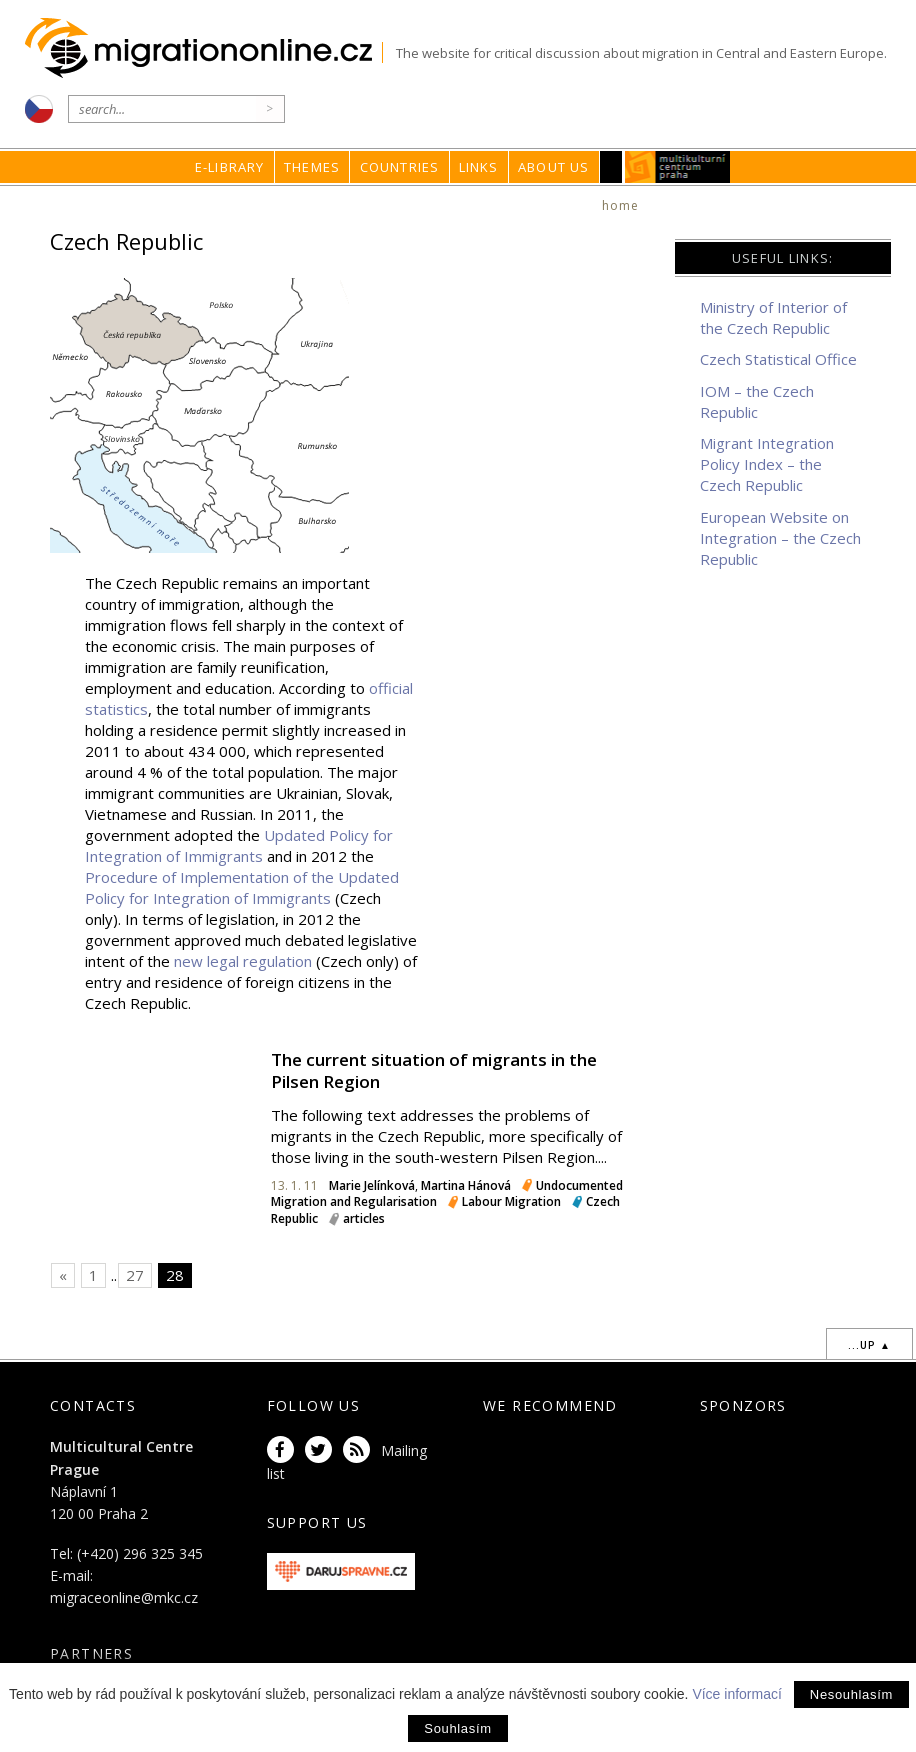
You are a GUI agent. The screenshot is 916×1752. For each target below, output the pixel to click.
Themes (312, 167)
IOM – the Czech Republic (757, 401)
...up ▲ (869, 1345)
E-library (230, 167)
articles (364, 1218)
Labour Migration (511, 1201)
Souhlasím (457, 1728)
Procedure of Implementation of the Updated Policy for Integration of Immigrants (242, 887)
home (621, 205)
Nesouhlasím (851, 1694)
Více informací (736, 1694)
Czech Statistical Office (778, 359)
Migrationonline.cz (203, 48)
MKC (677, 167)
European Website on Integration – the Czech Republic (780, 538)
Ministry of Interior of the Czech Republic (773, 317)
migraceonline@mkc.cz (124, 1597)
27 (135, 1275)
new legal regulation (243, 961)
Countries (400, 167)
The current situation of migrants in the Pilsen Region (434, 1070)
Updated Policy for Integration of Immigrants (239, 845)
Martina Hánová (466, 1185)
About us (554, 167)
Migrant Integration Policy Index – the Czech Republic (767, 464)
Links (479, 167)
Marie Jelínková (372, 1185)
